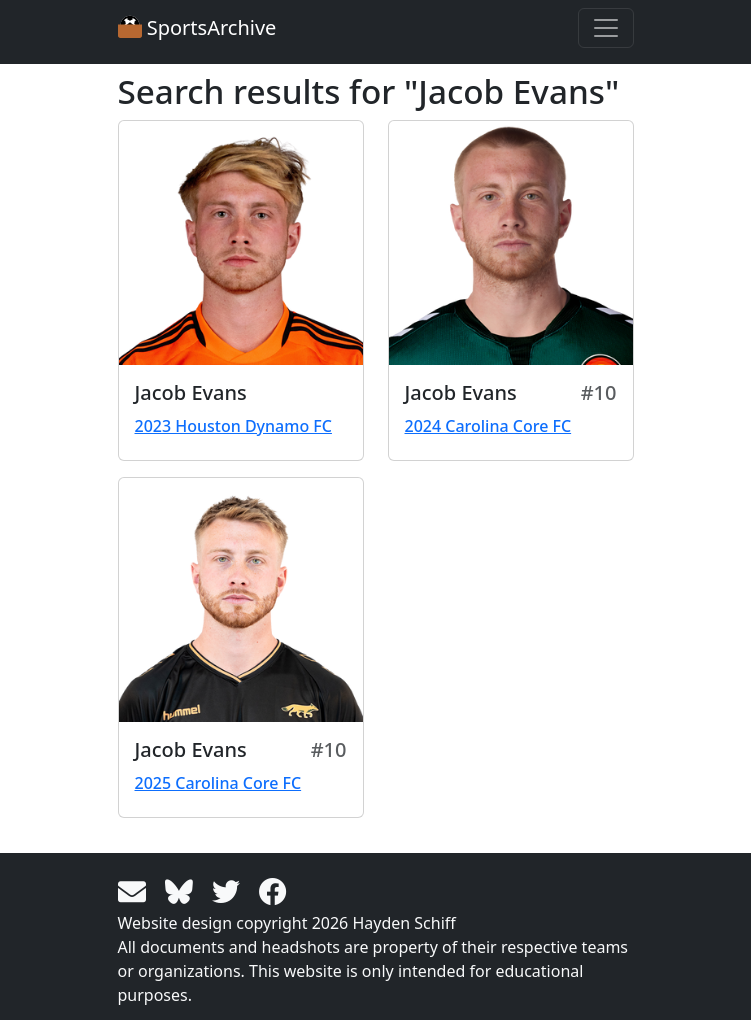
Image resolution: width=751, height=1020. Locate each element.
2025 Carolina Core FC (218, 783)
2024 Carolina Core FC (488, 426)
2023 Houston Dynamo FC (233, 426)
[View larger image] (241, 243)
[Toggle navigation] (606, 28)
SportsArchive (197, 27)
